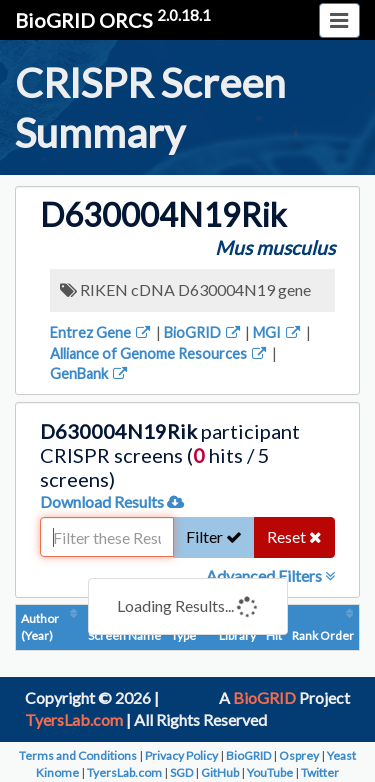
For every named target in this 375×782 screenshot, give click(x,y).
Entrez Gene (101, 332)
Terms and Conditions (78, 755)
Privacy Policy (181, 755)
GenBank (90, 373)
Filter (214, 536)
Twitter (320, 772)
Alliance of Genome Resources (159, 353)
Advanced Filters (270, 575)
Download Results (112, 501)
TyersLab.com (74, 719)
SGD (181, 772)
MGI (278, 332)
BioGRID (203, 332)
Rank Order (323, 635)
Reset (294, 536)
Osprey (299, 755)
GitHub (220, 772)
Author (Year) (40, 627)
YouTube (270, 772)
